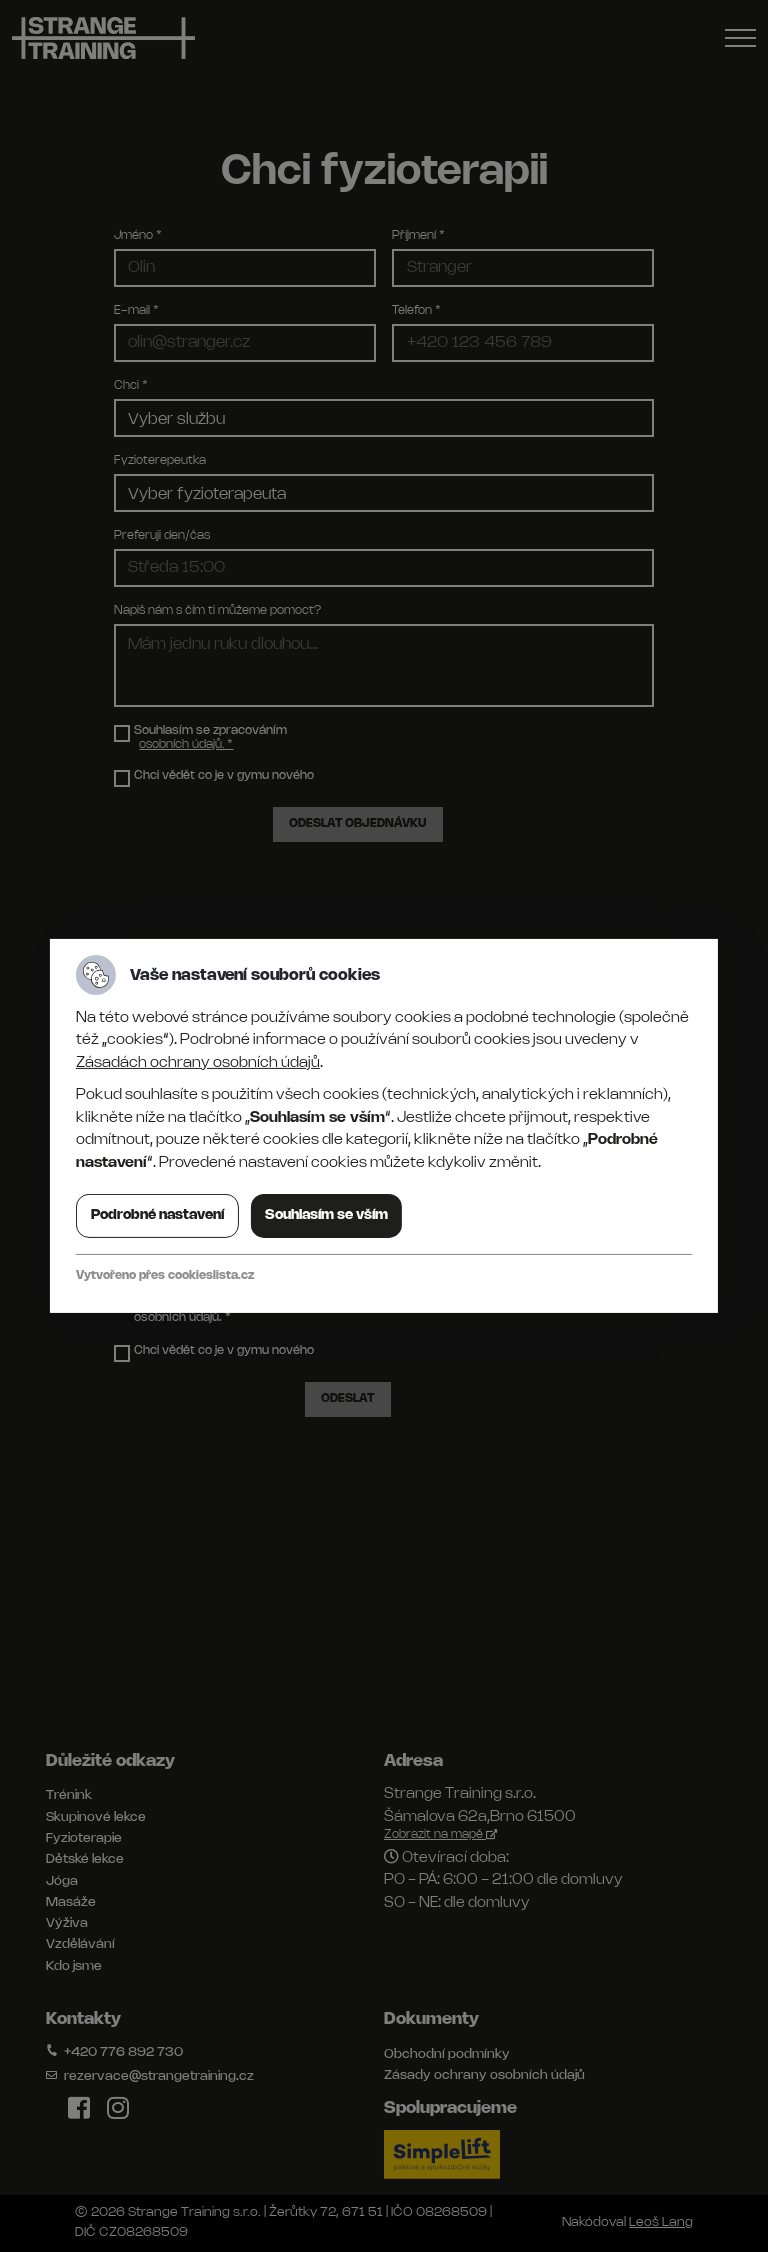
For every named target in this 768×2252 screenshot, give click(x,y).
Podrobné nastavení (157, 1215)
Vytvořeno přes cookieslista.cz (165, 1275)
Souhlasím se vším (326, 1215)
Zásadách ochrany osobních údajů (198, 1063)
